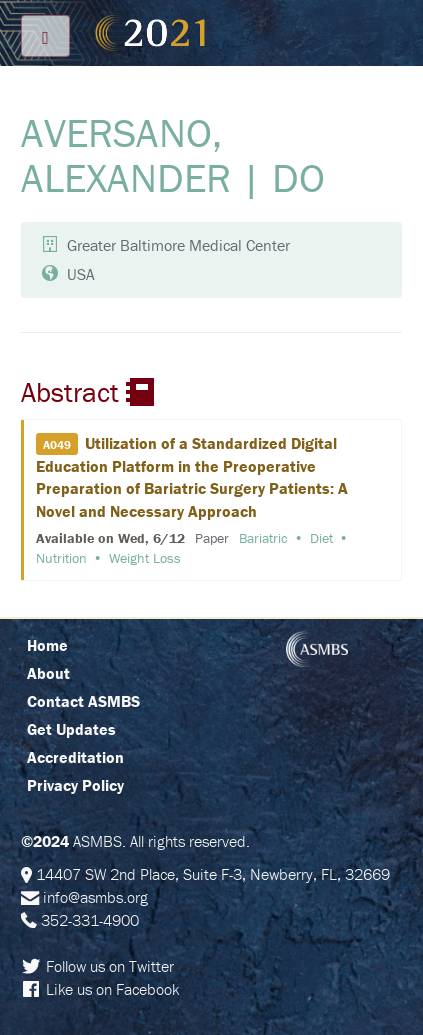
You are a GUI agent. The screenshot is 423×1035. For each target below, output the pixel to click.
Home (47, 645)
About (48, 673)
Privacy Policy (75, 785)
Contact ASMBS (83, 701)
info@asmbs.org (95, 897)
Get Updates (71, 729)
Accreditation (75, 757)
